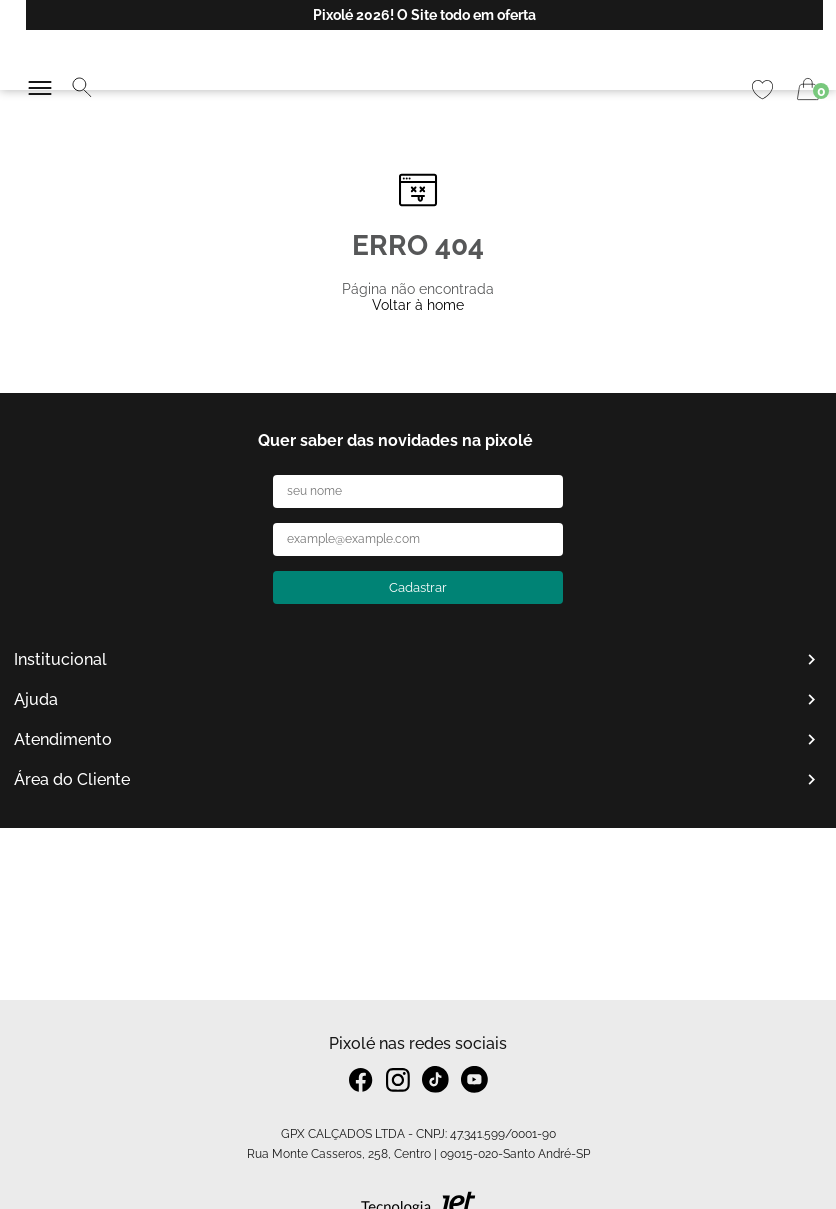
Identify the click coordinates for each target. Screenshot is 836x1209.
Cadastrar (418, 587)
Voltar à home (418, 305)
